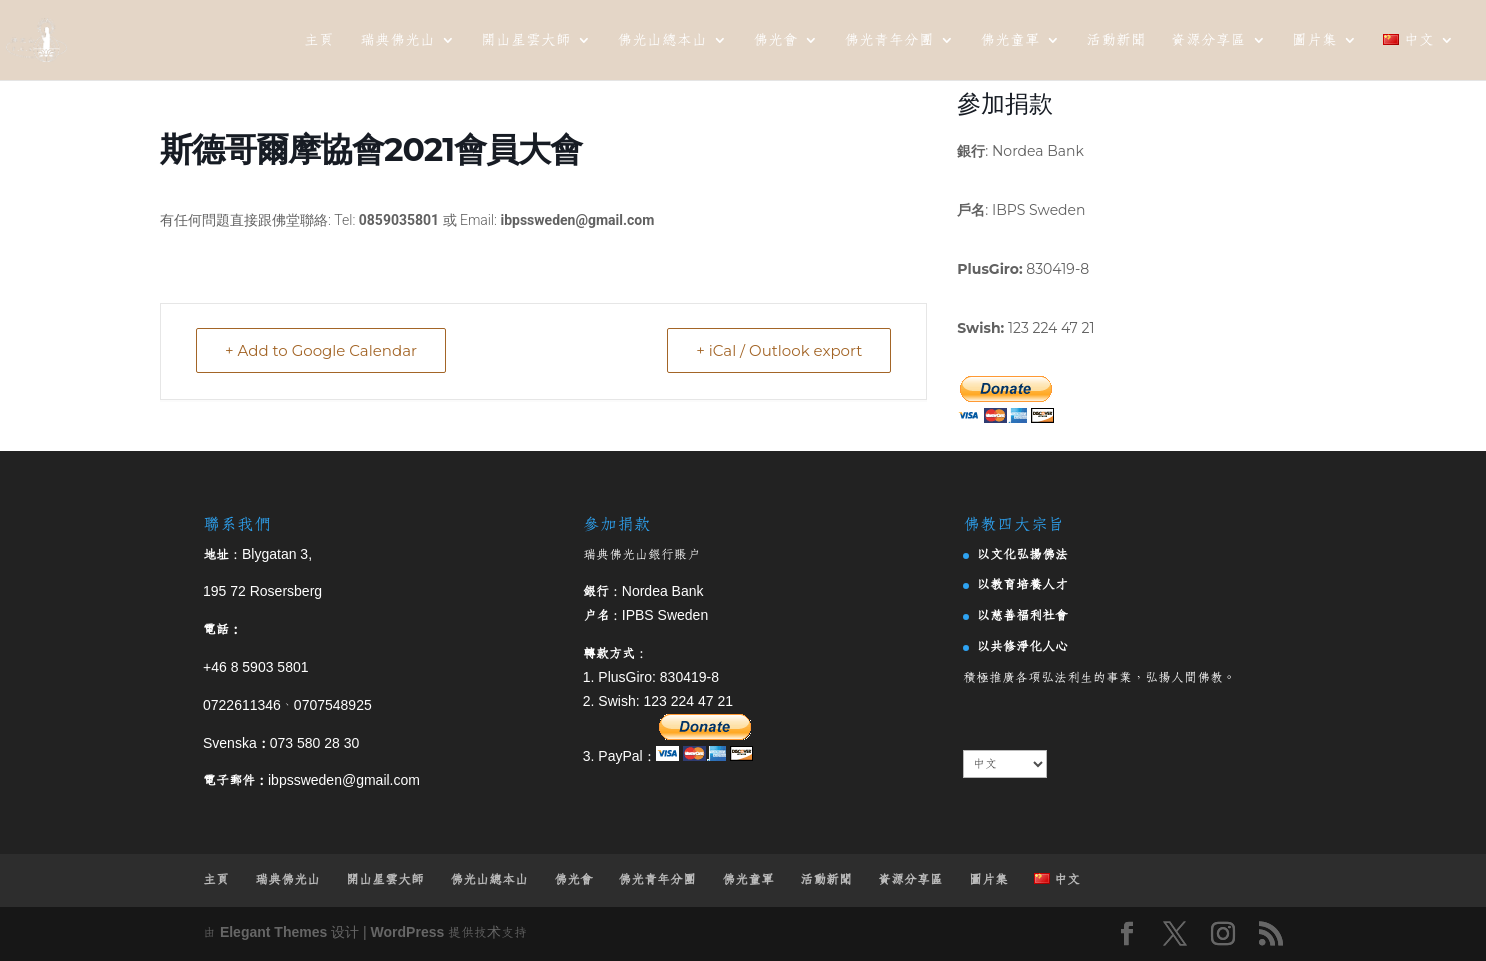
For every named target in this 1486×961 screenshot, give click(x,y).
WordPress (408, 933)
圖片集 (1314, 40)
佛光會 (775, 40)
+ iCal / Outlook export (779, 350)
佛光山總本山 (662, 40)
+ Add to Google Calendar (321, 350)
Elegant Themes (273, 933)
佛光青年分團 (889, 40)
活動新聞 (1116, 40)
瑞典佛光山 (397, 40)
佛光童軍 (1010, 40)
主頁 (319, 40)
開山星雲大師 (526, 40)
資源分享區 (1208, 40)
